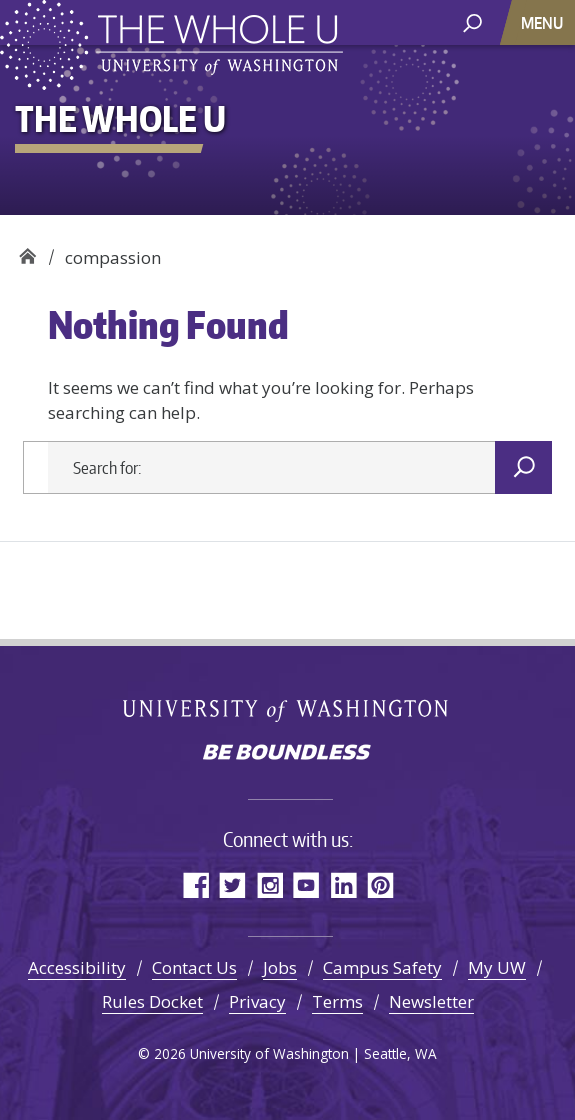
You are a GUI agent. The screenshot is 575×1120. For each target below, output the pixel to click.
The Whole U (27, 250)
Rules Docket (152, 1001)
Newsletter (431, 1001)
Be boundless (288, 754)
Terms (337, 1001)
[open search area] (472, 21)
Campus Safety (382, 967)
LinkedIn (343, 884)
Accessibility (77, 967)
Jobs (280, 967)
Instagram (269, 884)
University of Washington (287, 709)
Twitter (232, 884)
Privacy (257, 1001)
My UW (497, 967)
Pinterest (380, 884)
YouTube (306, 884)
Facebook (195, 884)
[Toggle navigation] (544, 22)
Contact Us (194, 967)
